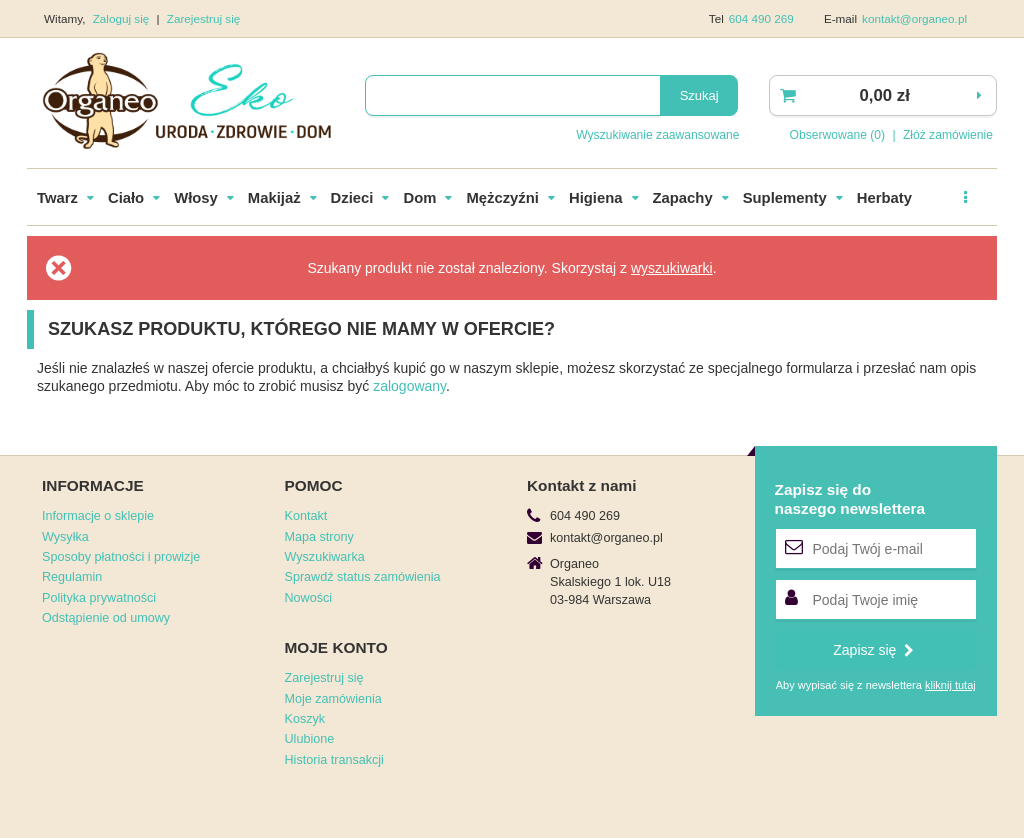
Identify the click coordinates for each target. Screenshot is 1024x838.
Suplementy (785, 198)
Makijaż (274, 198)
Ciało (126, 198)
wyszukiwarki (672, 268)
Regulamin (72, 577)
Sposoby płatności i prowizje (121, 557)
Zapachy (683, 198)
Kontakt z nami (581, 485)
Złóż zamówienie (948, 135)
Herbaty (884, 198)
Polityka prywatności (99, 598)
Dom (419, 198)
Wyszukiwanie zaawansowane (657, 135)
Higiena (596, 198)
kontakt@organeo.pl (914, 18)
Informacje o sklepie (98, 516)
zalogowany (409, 386)
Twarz (57, 198)
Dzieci (352, 198)
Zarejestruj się (204, 18)
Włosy (196, 198)
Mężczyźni (502, 198)
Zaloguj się (123, 18)
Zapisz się (873, 650)
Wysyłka (65, 537)
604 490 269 (761, 18)
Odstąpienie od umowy (106, 618)
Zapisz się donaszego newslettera (850, 498)
